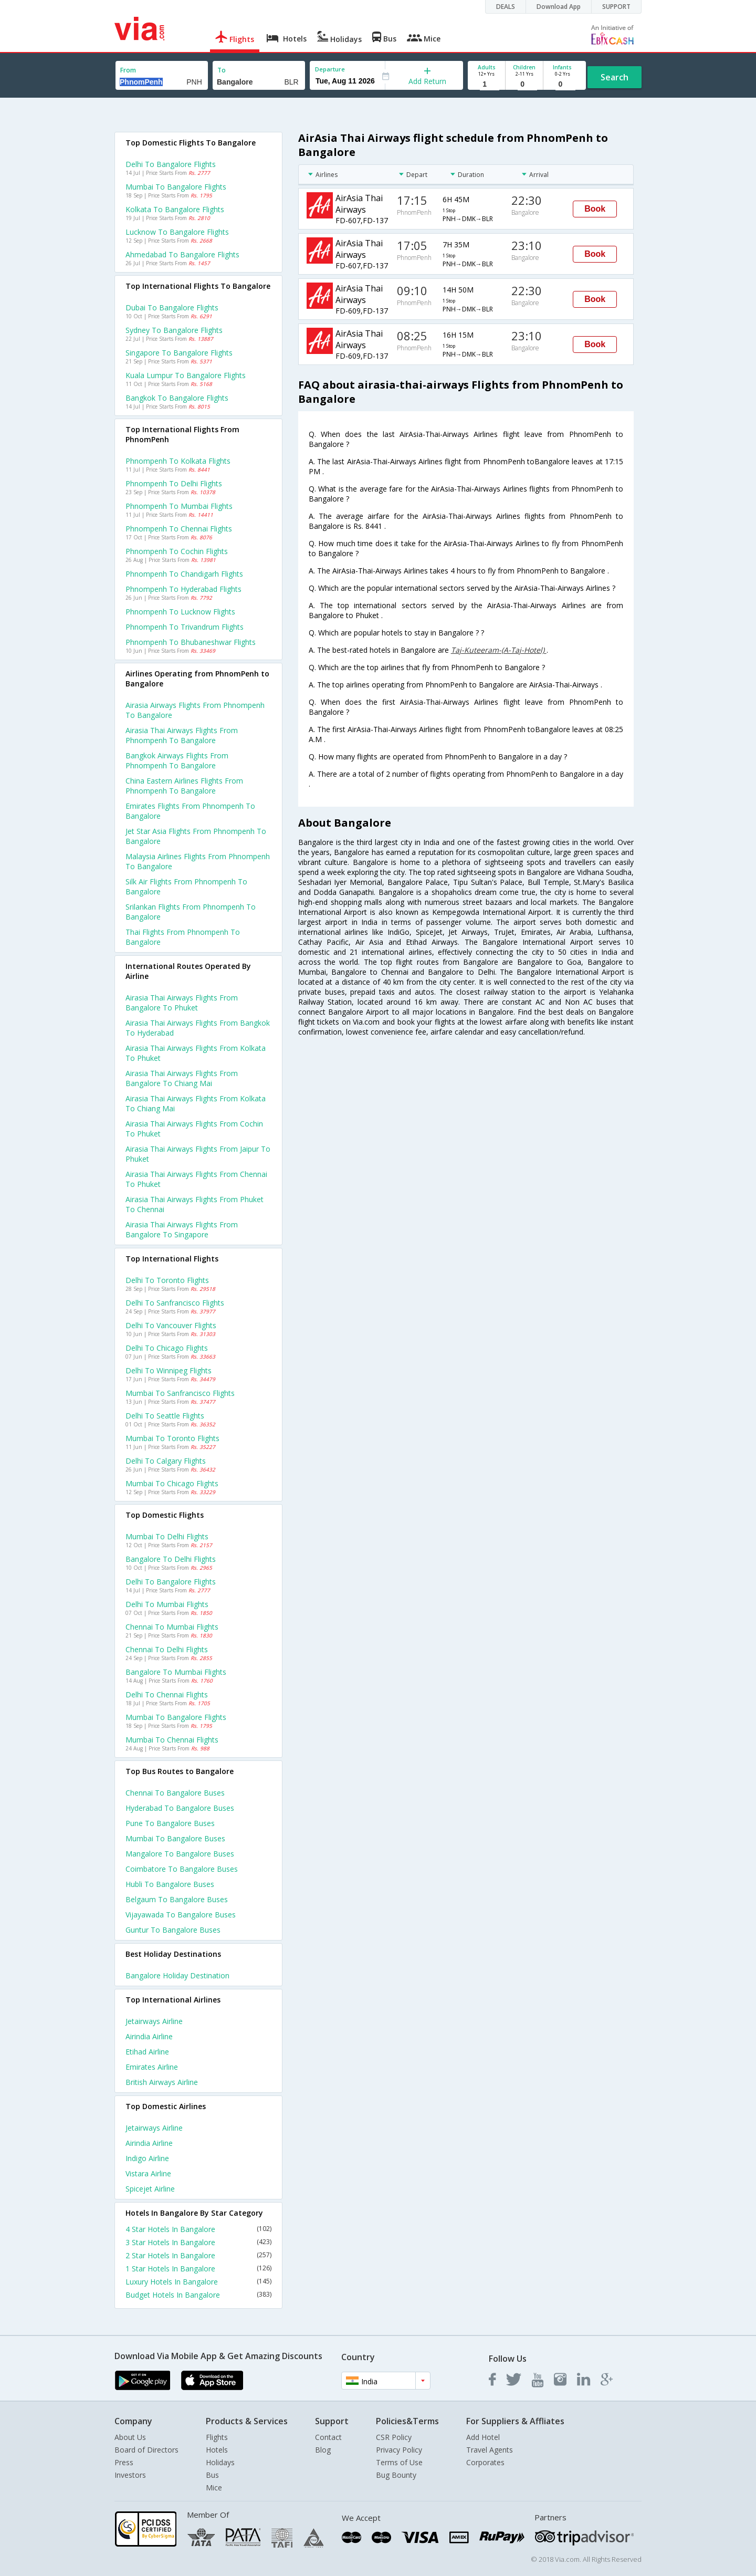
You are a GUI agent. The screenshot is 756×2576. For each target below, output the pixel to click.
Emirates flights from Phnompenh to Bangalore (190, 811)
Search (614, 77)
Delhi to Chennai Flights (166, 1694)
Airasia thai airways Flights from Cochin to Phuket (194, 1129)
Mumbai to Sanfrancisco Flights (180, 1393)
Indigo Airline (147, 2158)
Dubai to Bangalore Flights (171, 307)
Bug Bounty (396, 2475)
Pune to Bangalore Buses (170, 1823)
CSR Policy (394, 2437)
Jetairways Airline (154, 2021)
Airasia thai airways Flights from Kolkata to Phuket (195, 1053)
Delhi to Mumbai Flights (166, 1604)
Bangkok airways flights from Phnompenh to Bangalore (176, 760)
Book (594, 208)
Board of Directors (146, 2450)
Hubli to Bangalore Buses (169, 1884)
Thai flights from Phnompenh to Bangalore (182, 937)
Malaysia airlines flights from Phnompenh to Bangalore (197, 861)
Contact (328, 2437)
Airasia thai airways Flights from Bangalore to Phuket (181, 1003)
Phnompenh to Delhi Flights (173, 483)
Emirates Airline (151, 2067)
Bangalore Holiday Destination (177, 1975)
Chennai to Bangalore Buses (175, 1793)
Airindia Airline (149, 2036)
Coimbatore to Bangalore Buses (181, 1869)
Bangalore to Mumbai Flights (175, 1672)
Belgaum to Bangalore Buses (176, 1899)
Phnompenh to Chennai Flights (178, 529)
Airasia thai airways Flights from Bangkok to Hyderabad (197, 1028)
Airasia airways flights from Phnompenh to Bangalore (195, 710)
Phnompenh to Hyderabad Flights (183, 589)
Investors (130, 2475)
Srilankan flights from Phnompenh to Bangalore (190, 912)
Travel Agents (489, 2450)
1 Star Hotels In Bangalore (198, 2268)
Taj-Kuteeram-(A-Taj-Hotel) (499, 650)
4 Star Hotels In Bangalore (198, 2229)
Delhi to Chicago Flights (166, 1348)
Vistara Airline (148, 2173)
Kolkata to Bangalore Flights (174, 209)
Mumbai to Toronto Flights (172, 1438)
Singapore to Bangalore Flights (179, 353)
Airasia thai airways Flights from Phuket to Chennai (194, 1204)
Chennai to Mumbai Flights (171, 1627)
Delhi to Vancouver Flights (170, 1325)
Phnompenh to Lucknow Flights (180, 612)
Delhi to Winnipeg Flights (168, 1370)
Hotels (217, 2450)
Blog (323, 2450)
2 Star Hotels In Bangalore (198, 2255)
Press (123, 2462)
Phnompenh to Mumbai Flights (179, 506)
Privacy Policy (399, 2450)
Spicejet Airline (150, 2189)
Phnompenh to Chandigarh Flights (184, 574)
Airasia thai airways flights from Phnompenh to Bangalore (181, 735)
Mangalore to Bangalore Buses (179, 1854)
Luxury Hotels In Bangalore (198, 2282)
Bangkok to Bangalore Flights (176, 398)
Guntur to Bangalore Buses (172, 1930)
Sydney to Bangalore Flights (174, 330)
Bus (212, 2475)
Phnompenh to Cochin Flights (176, 551)
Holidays (220, 2462)
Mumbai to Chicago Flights (171, 1483)
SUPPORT (616, 6)
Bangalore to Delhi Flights (170, 1559)
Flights (217, 2437)
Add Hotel (483, 2437)
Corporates (485, 2462)
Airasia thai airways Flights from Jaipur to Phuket (197, 1154)
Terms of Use (399, 2462)
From (128, 70)
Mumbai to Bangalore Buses (175, 1838)
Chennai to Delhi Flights (166, 1649)
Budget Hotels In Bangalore (198, 2295)
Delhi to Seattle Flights (164, 1416)
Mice (214, 2487)
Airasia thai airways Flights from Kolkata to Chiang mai (195, 1103)
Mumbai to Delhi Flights (166, 1536)
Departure (330, 69)
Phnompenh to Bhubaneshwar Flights (190, 642)
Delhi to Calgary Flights (165, 1461)
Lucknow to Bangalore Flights (177, 232)
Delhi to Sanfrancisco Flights (174, 1303)
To (221, 70)
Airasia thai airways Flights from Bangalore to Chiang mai (181, 1078)
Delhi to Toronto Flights (167, 1280)
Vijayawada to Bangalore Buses (180, 1915)
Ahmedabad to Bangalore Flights (182, 254)
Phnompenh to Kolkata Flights (177, 461)
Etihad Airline (147, 2052)
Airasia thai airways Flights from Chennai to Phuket (196, 1179)
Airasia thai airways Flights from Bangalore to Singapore (181, 1229)
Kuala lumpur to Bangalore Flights (185, 375)
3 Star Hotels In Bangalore (198, 2242)
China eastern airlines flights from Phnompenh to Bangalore (184, 786)
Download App (559, 6)
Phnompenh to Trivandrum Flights (184, 627)
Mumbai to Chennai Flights (171, 1740)
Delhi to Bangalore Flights (170, 164)
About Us (130, 2437)
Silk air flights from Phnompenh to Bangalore (186, 886)
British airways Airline (161, 2082)
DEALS (505, 6)
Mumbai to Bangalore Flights (175, 187)
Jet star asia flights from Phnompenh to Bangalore (195, 836)
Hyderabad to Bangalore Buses (179, 1808)
